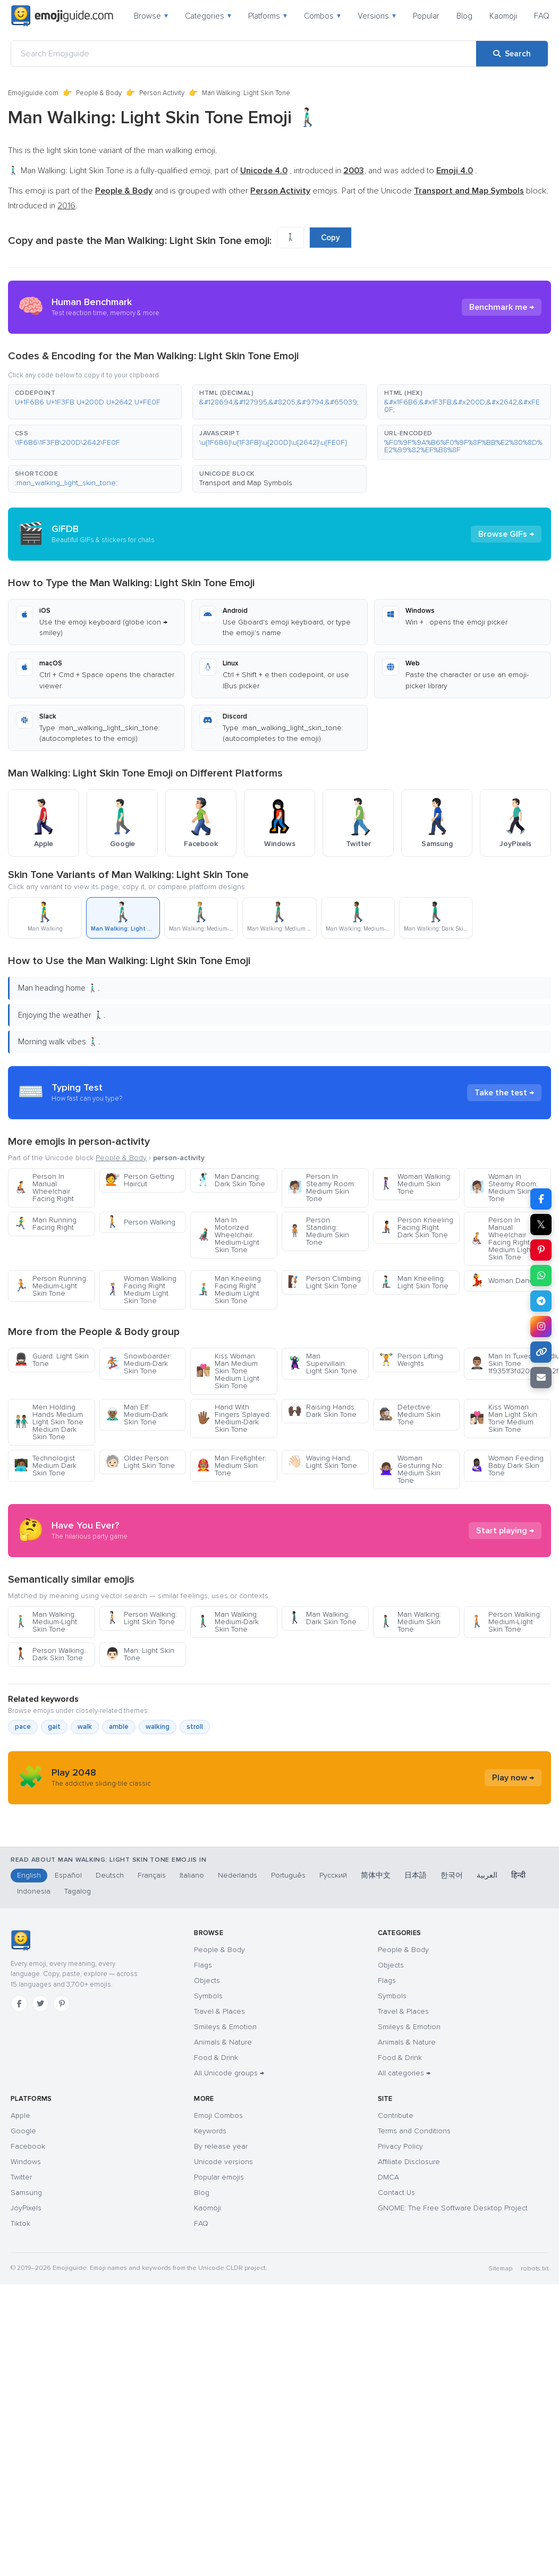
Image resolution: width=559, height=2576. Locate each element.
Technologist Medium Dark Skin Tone (45, 1465)
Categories (208, 16)
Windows (26, 2363)
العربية (487, 2077)
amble (119, 1822)
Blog (464, 16)
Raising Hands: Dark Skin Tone (322, 1411)
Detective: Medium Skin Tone (410, 1414)
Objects (207, 2182)
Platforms (267, 16)
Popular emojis (219, 2379)
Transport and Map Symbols (245, 482)
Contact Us (396, 2394)
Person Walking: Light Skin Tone (141, 1713)
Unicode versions (223, 2363)
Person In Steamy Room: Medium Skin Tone (321, 1187)
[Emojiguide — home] (62, 16)
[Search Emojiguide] (243, 53)
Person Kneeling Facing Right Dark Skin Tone (416, 1227)
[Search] (512, 53)
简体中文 (376, 2077)
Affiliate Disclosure (409, 2363)
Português (288, 2077)
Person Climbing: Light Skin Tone (324, 1282)
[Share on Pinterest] (541, 1250)
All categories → (404, 2274)
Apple (20, 2317)
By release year (221, 2348)
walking (158, 1822)
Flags (203, 2167)
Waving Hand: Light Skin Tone (322, 1462)
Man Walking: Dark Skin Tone (322, 1713)
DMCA (388, 2379)
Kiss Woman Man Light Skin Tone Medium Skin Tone (503, 1418)
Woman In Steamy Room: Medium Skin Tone (504, 1187)
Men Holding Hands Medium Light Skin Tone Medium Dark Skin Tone (48, 1422)
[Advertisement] (279, 1578)
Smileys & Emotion (225, 2228)
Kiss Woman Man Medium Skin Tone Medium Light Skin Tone (227, 1371)
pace (23, 1822)
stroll (195, 1822)
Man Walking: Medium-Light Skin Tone (45, 1717)
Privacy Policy (400, 2348)
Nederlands (237, 2077)
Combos (322, 16)
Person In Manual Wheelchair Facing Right (44, 1187)
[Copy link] (541, 1352)
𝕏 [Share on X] (541, 1224)
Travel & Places (219, 2213)
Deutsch (110, 2077)
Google (23, 2332)
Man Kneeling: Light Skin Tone (413, 1282)
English (29, 2077)
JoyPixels (26, 2409)
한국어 (452, 2077)
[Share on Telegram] (541, 1301)
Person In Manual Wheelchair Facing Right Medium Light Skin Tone (501, 1238)
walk (85, 1822)
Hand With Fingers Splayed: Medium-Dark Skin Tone (233, 1418)
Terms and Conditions (414, 2332)
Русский (333, 2077)
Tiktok (20, 2425)
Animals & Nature (223, 2244)
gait (54, 1822)
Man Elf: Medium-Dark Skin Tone (136, 1414)
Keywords (210, 2332)
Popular (426, 16)
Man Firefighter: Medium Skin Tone (231, 1465)
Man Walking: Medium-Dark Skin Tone (227, 1717)
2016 (66, 205)
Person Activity (161, 93)
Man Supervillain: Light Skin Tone (322, 1363)
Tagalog (77, 2093)
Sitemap (500, 2470)
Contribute (395, 2317)
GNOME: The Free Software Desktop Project (453, 2409)
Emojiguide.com (33, 93)
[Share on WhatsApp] (541, 1275)
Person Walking (140, 1222)
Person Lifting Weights (411, 1360)
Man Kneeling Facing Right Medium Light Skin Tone (228, 1289)
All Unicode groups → (229, 2274)
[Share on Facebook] (541, 1199)
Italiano (192, 2077)
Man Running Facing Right (45, 1223)
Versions (377, 16)
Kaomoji (503, 16)
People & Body (99, 93)
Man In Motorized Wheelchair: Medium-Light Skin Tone (227, 1234)
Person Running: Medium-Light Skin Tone (51, 1286)
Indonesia (33, 2093)
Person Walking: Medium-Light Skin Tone (505, 1717)
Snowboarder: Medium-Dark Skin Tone (138, 1363)
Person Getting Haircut (139, 1180)
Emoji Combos (218, 2317)
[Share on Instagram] (541, 1326)
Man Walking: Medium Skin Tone (410, 1717)
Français (152, 2077)
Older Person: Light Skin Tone (140, 1462)
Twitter (21, 2379)
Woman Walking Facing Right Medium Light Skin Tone (140, 1289)
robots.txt (534, 2470)
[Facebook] (19, 2205)
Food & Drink (216, 2259)
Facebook (28, 2348)
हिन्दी (518, 2077)
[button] (95, 401)
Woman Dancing (506, 1280)
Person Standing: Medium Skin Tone (318, 1231)
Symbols (208, 2197)
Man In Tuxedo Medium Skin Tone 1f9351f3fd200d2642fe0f (510, 1363)
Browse (151, 16)
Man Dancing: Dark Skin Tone (230, 1180)
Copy (330, 237)
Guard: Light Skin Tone (51, 1360)
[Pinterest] (61, 2205)
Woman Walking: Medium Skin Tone (415, 1184)
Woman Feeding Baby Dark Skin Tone (507, 1465)
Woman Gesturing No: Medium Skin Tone (411, 1469)
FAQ (541, 16)
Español (68, 2077)
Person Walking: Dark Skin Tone (50, 1750)
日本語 (415, 2077)
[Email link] (541, 1377)
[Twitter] (40, 2205)
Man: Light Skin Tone (139, 1750)
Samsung (26, 2394)
